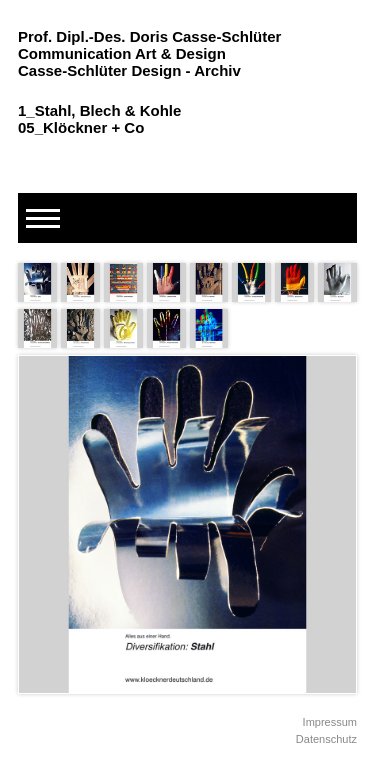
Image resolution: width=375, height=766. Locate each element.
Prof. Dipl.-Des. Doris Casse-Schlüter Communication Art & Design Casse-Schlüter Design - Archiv (149, 53)
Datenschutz (326, 739)
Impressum (330, 722)
